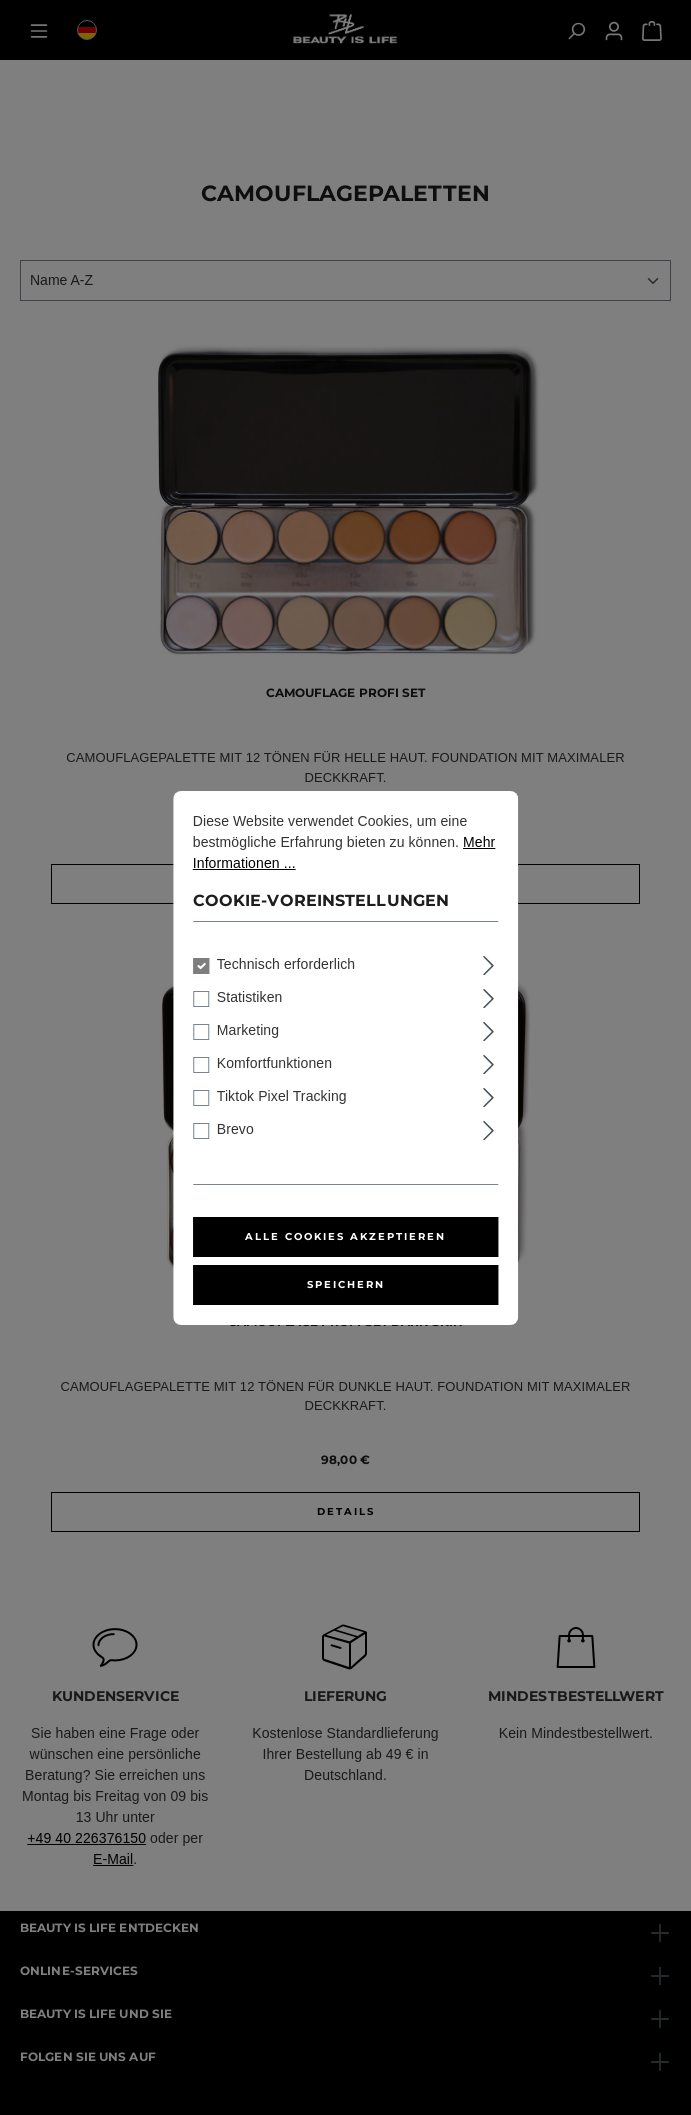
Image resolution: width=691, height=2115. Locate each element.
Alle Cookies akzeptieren (345, 1236)
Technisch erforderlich (286, 964)
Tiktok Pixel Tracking (282, 1096)
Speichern (346, 1284)
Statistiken (250, 997)
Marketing (248, 1030)
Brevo (235, 1129)
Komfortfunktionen (274, 1063)
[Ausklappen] (488, 962)
